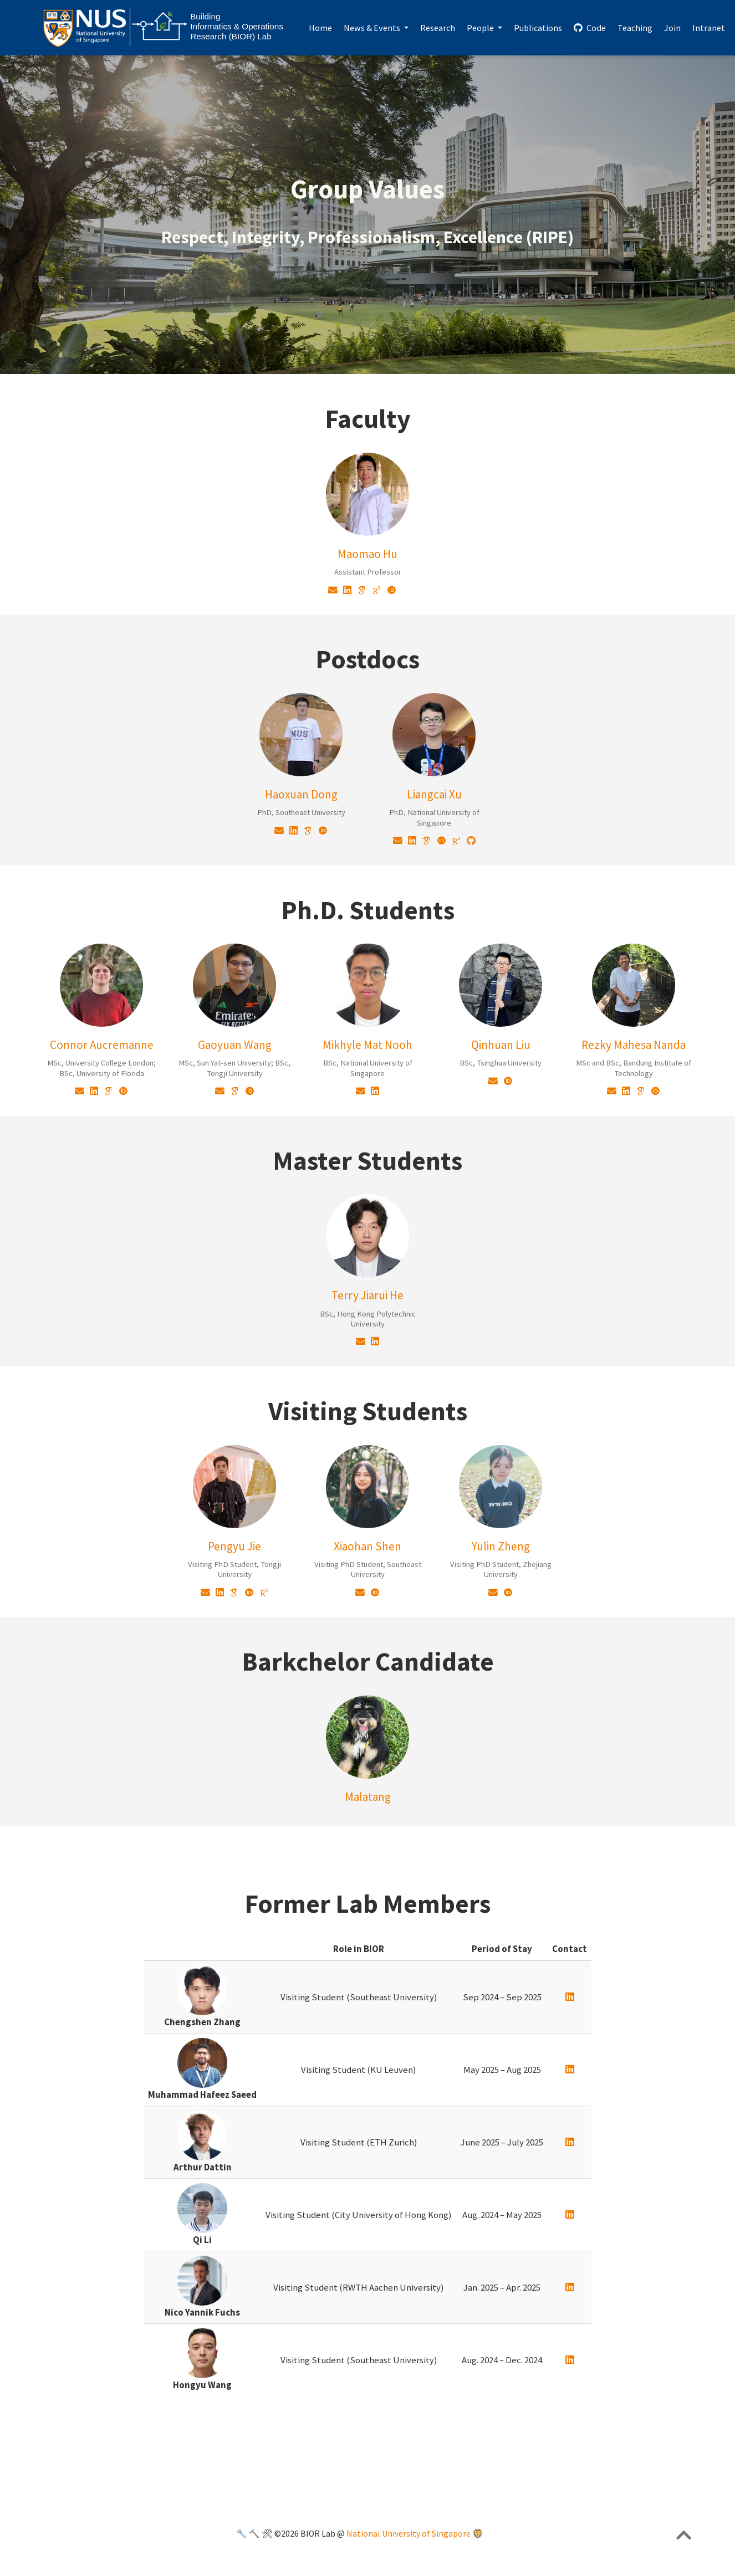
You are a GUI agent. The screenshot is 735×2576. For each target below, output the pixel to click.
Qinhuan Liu (500, 1044)
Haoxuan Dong (301, 794)
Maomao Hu (367, 553)
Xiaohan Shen (367, 1546)
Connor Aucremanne (102, 1044)
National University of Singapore (408, 2533)
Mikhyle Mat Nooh (367, 1044)
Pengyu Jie (234, 1546)
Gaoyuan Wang (235, 1044)
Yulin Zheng (501, 1546)
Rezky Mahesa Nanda (633, 1044)
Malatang (368, 1796)
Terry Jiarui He (367, 1295)
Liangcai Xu (434, 794)
